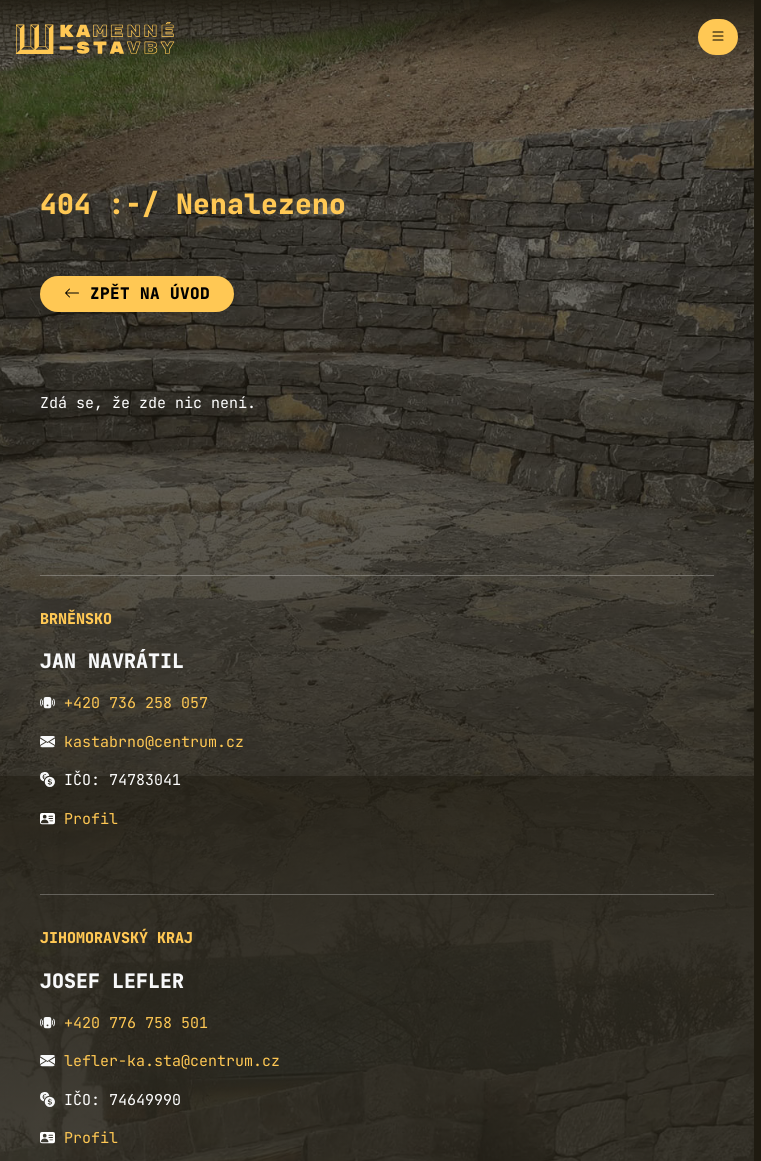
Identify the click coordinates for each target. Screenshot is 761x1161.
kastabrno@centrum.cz (154, 742)
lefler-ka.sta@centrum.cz (172, 1061)
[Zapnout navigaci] (718, 37)
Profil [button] (91, 819)
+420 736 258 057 (136, 703)
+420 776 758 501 (136, 1023)
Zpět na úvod (137, 293)
